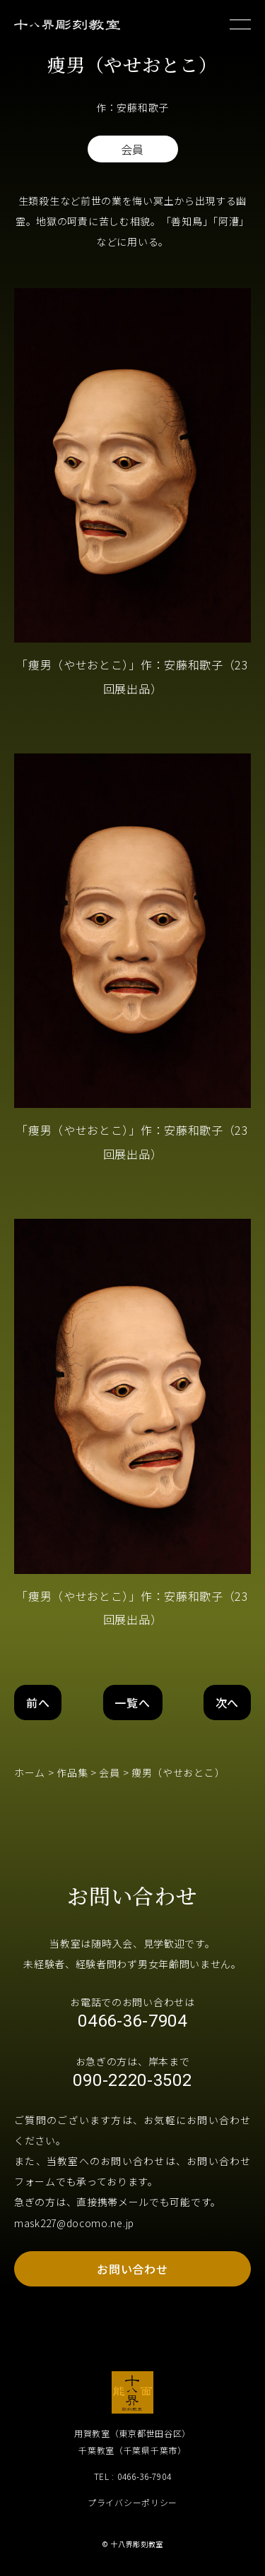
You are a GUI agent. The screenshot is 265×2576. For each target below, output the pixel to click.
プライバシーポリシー (132, 2502)
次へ (227, 1702)
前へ (37, 1702)
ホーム (29, 1772)
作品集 (72, 1772)
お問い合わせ (132, 2268)
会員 (109, 1772)
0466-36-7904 (132, 2021)
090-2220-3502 (132, 2080)
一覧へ (132, 1702)
